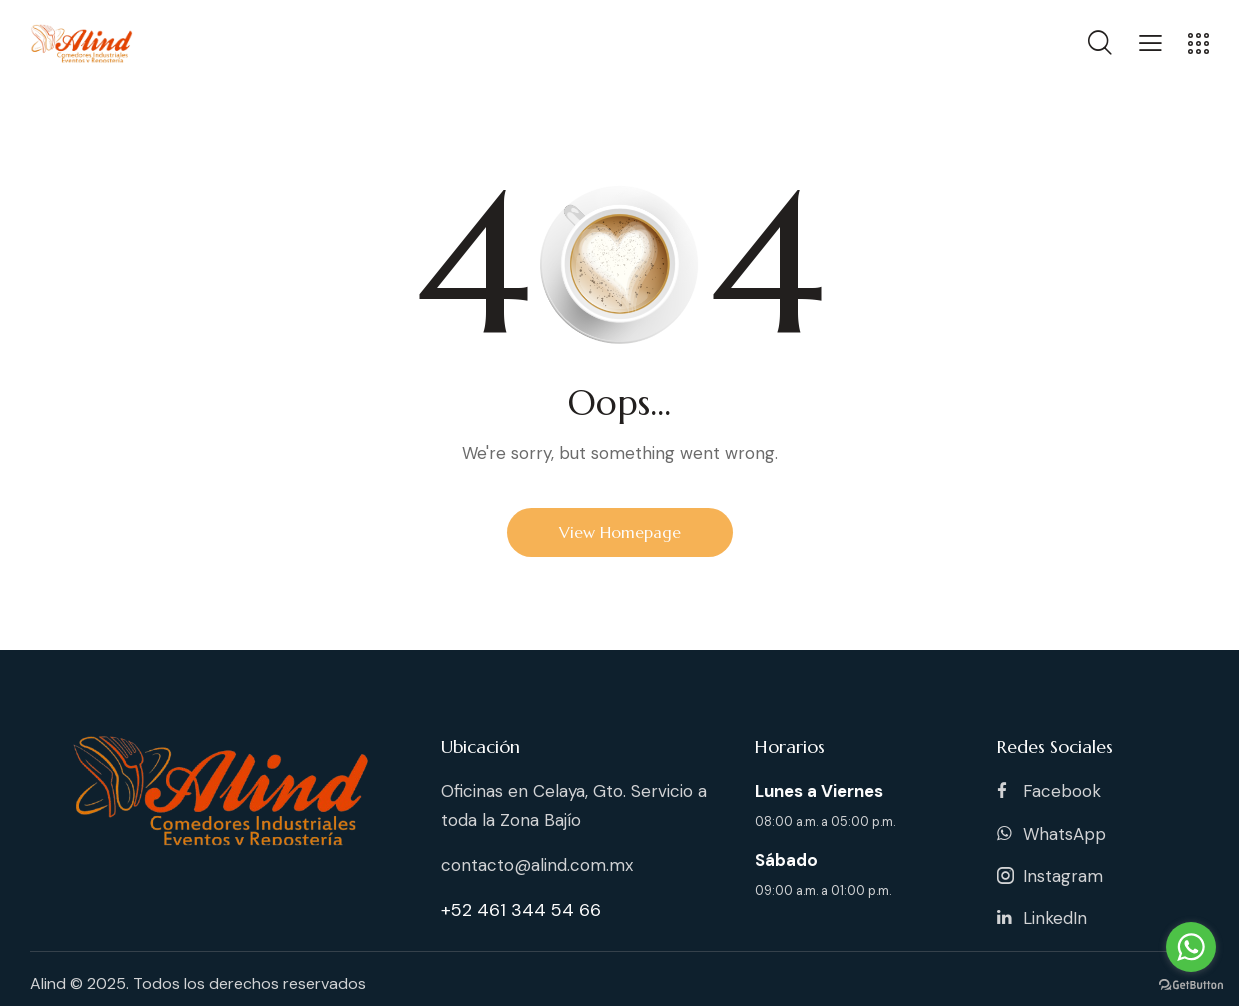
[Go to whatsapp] (1191, 947)
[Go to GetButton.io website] (1191, 985)
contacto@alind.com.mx (537, 865)
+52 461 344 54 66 (521, 910)
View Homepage (620, 532)
